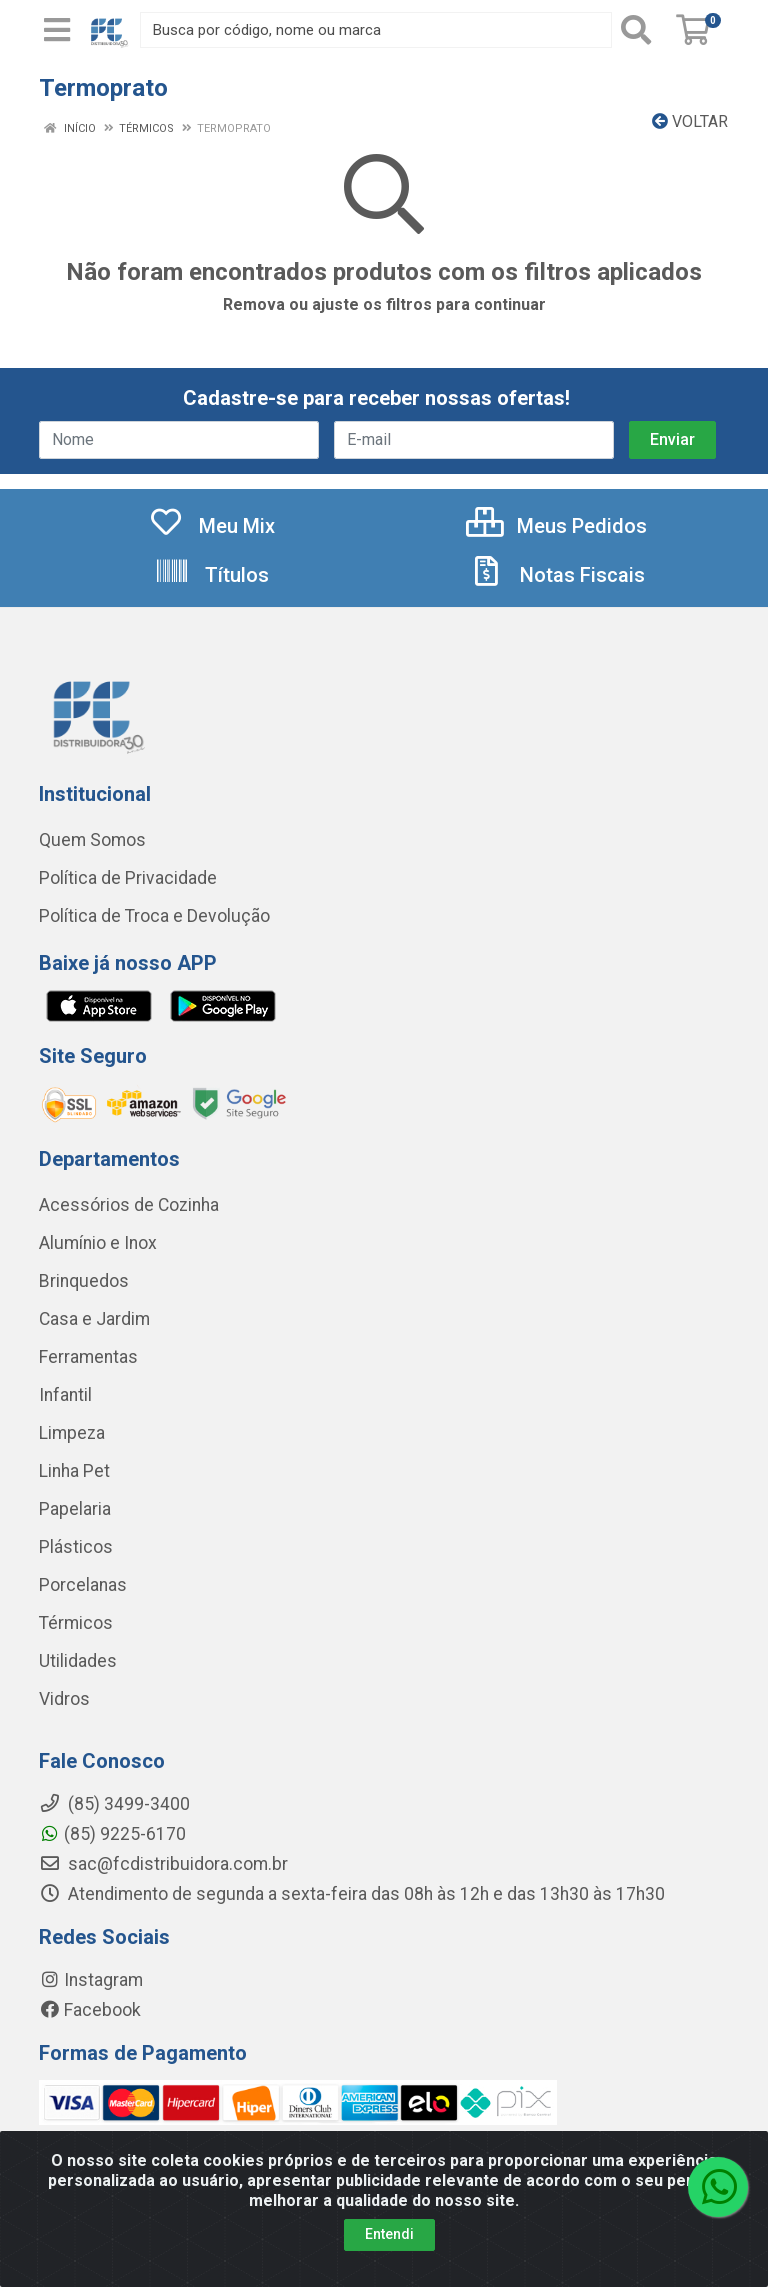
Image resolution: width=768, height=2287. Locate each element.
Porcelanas (83, 1585)
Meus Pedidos (556, 526)
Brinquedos (84, 1281)
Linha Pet (74, 1471)
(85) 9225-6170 (112, 1834)
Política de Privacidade (128, 878)
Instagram (91, 1980)
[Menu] (57, 30)
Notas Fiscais (557, 575)
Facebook (90, 2010)
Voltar (690, 121)
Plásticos (76, 1547)
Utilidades (78, 1661)
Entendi (389, 2254)
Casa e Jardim (94, 1319)
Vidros (64, 1699)
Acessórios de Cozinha (129, 1205)
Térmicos (76, 1623)
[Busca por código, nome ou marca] (376, 30)
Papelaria (75, 1509)
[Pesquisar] (640, 30)
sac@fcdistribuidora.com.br (163, 1864)
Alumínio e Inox (98, 1243)
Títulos (211, 575)
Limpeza (72, 1433)
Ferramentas (88, 1357)
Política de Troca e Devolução (154, 916)
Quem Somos (92, 840)
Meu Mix (211, 526)
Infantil (65, 1395)
